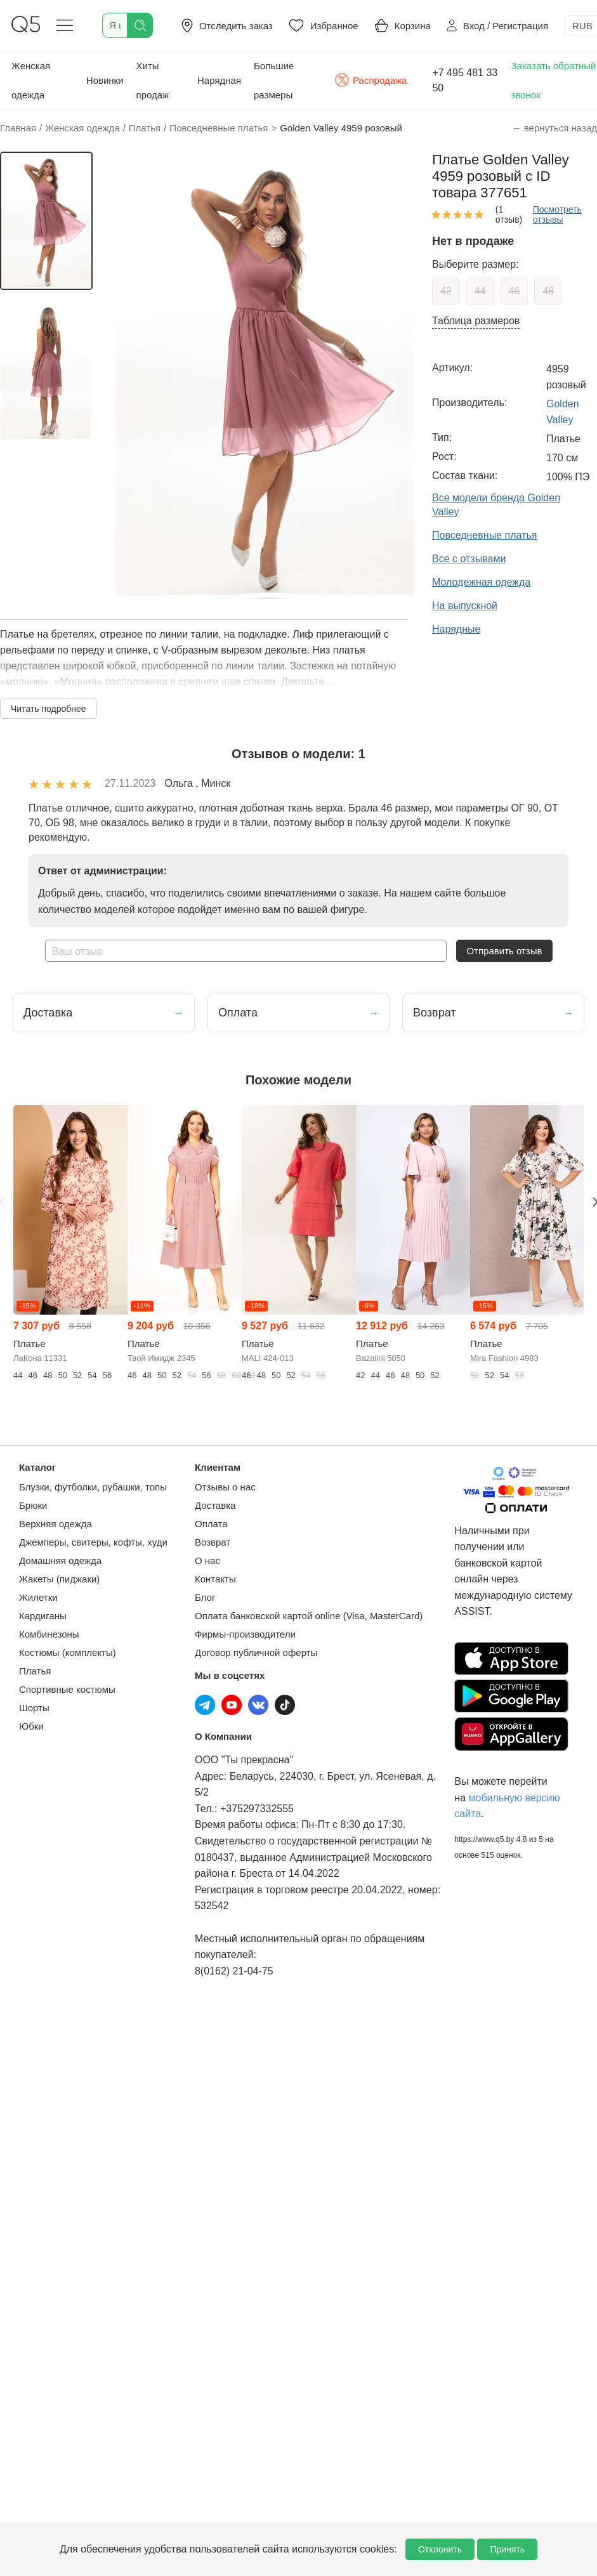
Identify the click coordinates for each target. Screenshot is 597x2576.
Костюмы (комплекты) (67, 1652)
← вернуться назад (554, 127)
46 (514, 291)
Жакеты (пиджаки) (59, 1579)
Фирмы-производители (245, 1634)
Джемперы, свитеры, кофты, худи (93, 1542)
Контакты (215, 1579)
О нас (207, 1560)
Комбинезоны (49, 1634)
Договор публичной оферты (256, 1652)
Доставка (215, 1505)
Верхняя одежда (55, 1523)
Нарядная (219, 80)
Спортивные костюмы (67, 1689)
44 (480, 291)
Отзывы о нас (225, 1487)
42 (446, 291)
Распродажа (370, 80)
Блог (205, 1597)
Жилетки (38, 1597)
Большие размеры (274, 80)
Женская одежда (30, 80)
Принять (507, 2549)
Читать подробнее (48, 709)
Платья (35, 1671)
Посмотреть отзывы (557, 214)
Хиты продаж (152, 80)
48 (548, 291)
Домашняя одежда (60, 1560)
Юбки (31, 1726)
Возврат (212, 1542)
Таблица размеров (476, 320)
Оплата (211, 1523)
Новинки (105, 80)
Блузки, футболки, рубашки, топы (93, 1487)
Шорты (34, 1707)
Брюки (33, 1505)
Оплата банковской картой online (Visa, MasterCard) (309, 1615)
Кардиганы (43, 1615)
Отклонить (440, 2549)
